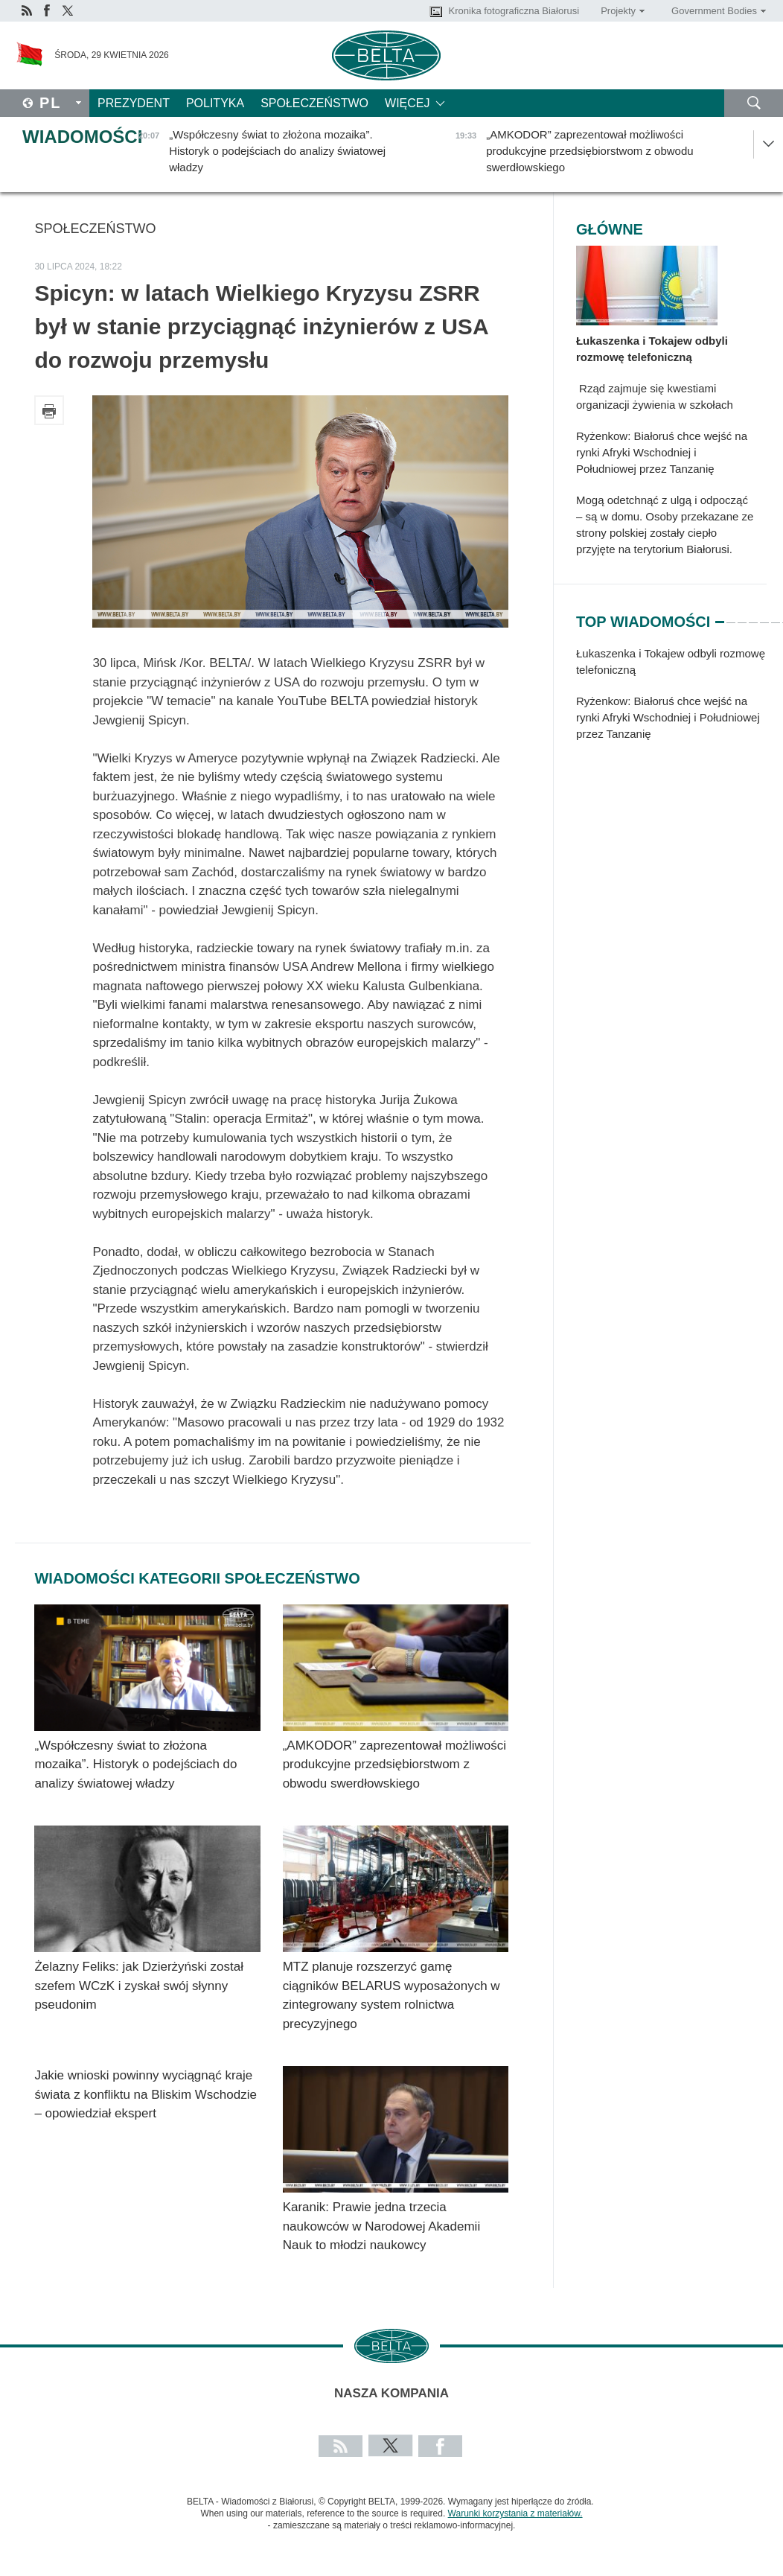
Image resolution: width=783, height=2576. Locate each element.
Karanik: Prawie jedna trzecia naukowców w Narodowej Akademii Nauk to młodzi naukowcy (382, 2226)
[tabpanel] (671, 701)
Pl (50, 103)
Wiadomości (82, 137)
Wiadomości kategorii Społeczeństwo (196, 1578)
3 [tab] (742, 615)
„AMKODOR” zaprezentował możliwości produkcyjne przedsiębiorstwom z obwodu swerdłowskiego (394, 1764)
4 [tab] (753, 615)
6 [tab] (775, 615)
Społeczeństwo (314, 103)
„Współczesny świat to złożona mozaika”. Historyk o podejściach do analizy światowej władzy (135, 1764)
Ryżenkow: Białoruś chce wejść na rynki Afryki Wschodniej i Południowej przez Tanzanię (661, 452)
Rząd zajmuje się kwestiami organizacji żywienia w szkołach (654, 396)
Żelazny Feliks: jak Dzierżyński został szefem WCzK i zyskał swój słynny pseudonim (138, 1986)
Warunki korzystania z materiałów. (515, 2513)
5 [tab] (764, 615)
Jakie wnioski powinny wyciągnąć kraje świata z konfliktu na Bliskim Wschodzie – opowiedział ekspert (145, 2094)
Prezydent (134, 103)
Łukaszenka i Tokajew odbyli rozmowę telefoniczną (652, 348)
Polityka (215, 103)
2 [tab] (730, 615)
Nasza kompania (391, 2393)
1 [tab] (719, 615)
